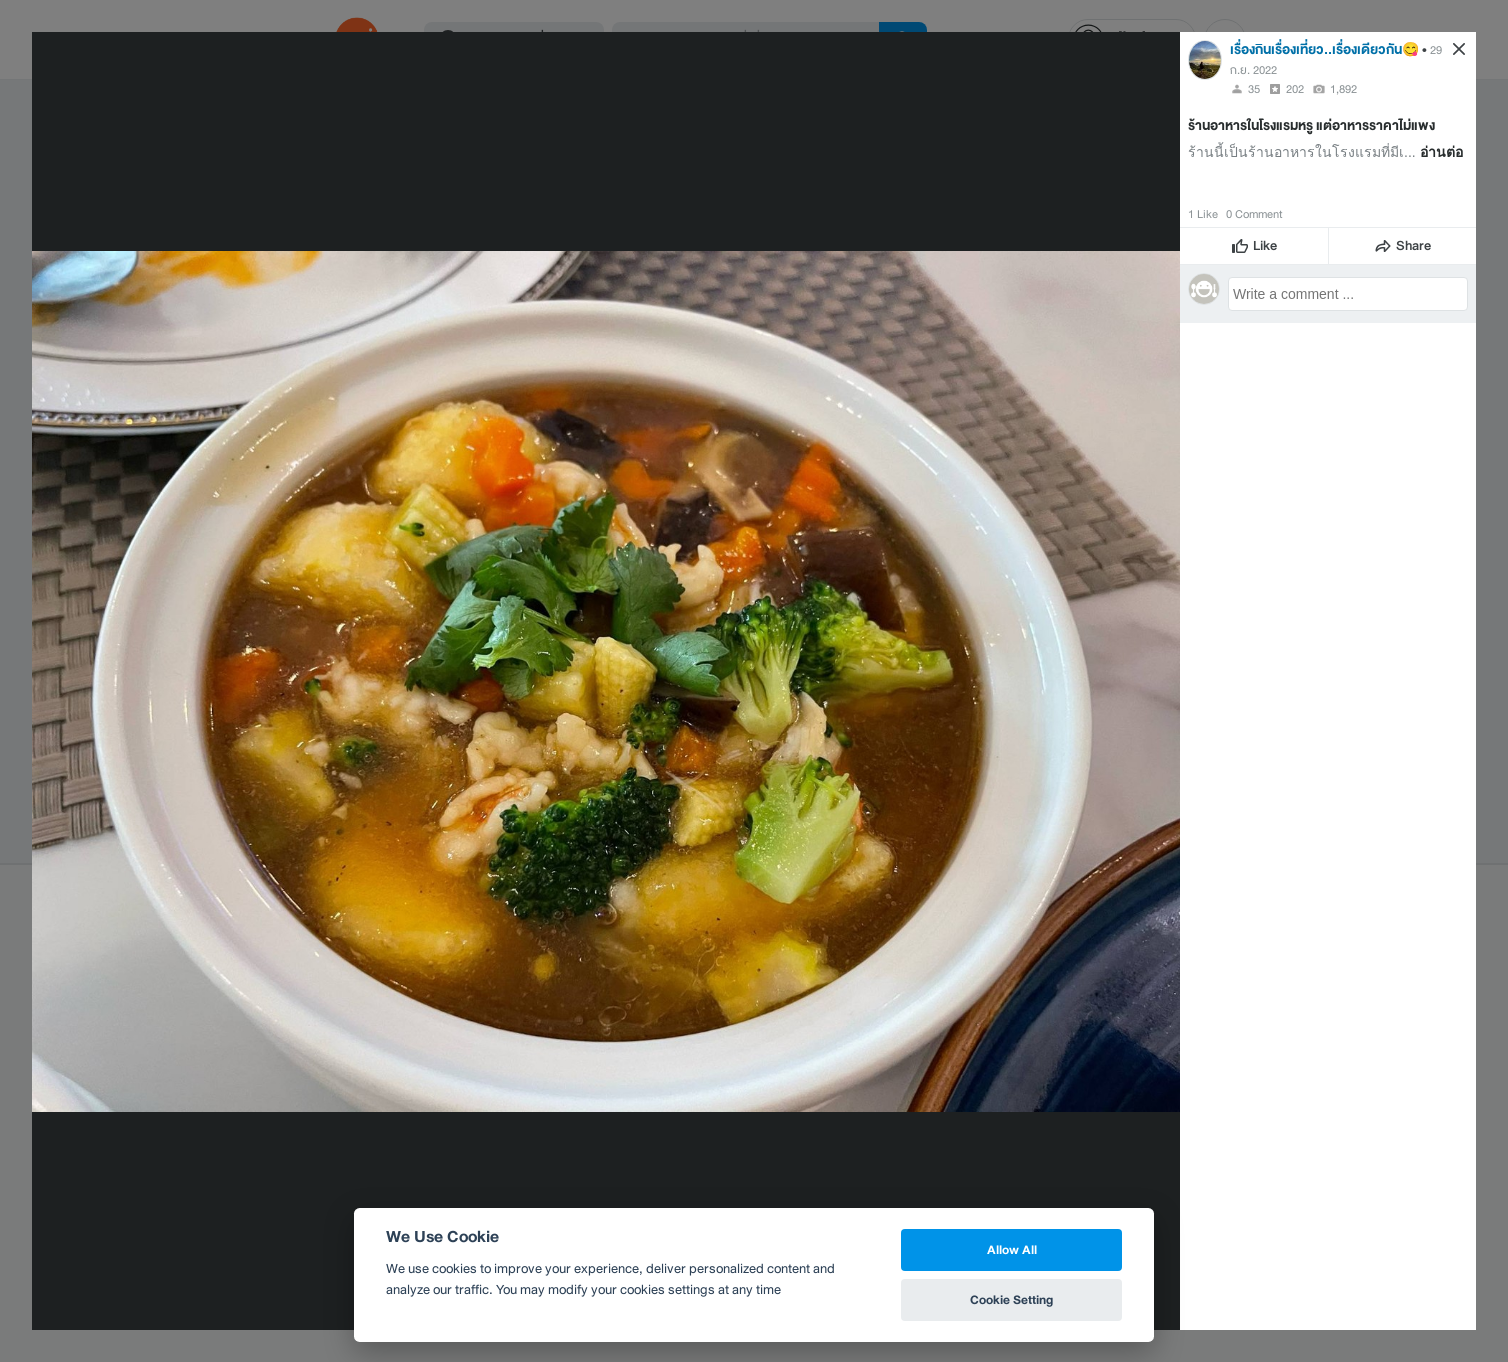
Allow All (1012, 1249)
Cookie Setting (1011, 1299)
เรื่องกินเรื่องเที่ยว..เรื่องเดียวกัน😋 (1324, 49)
